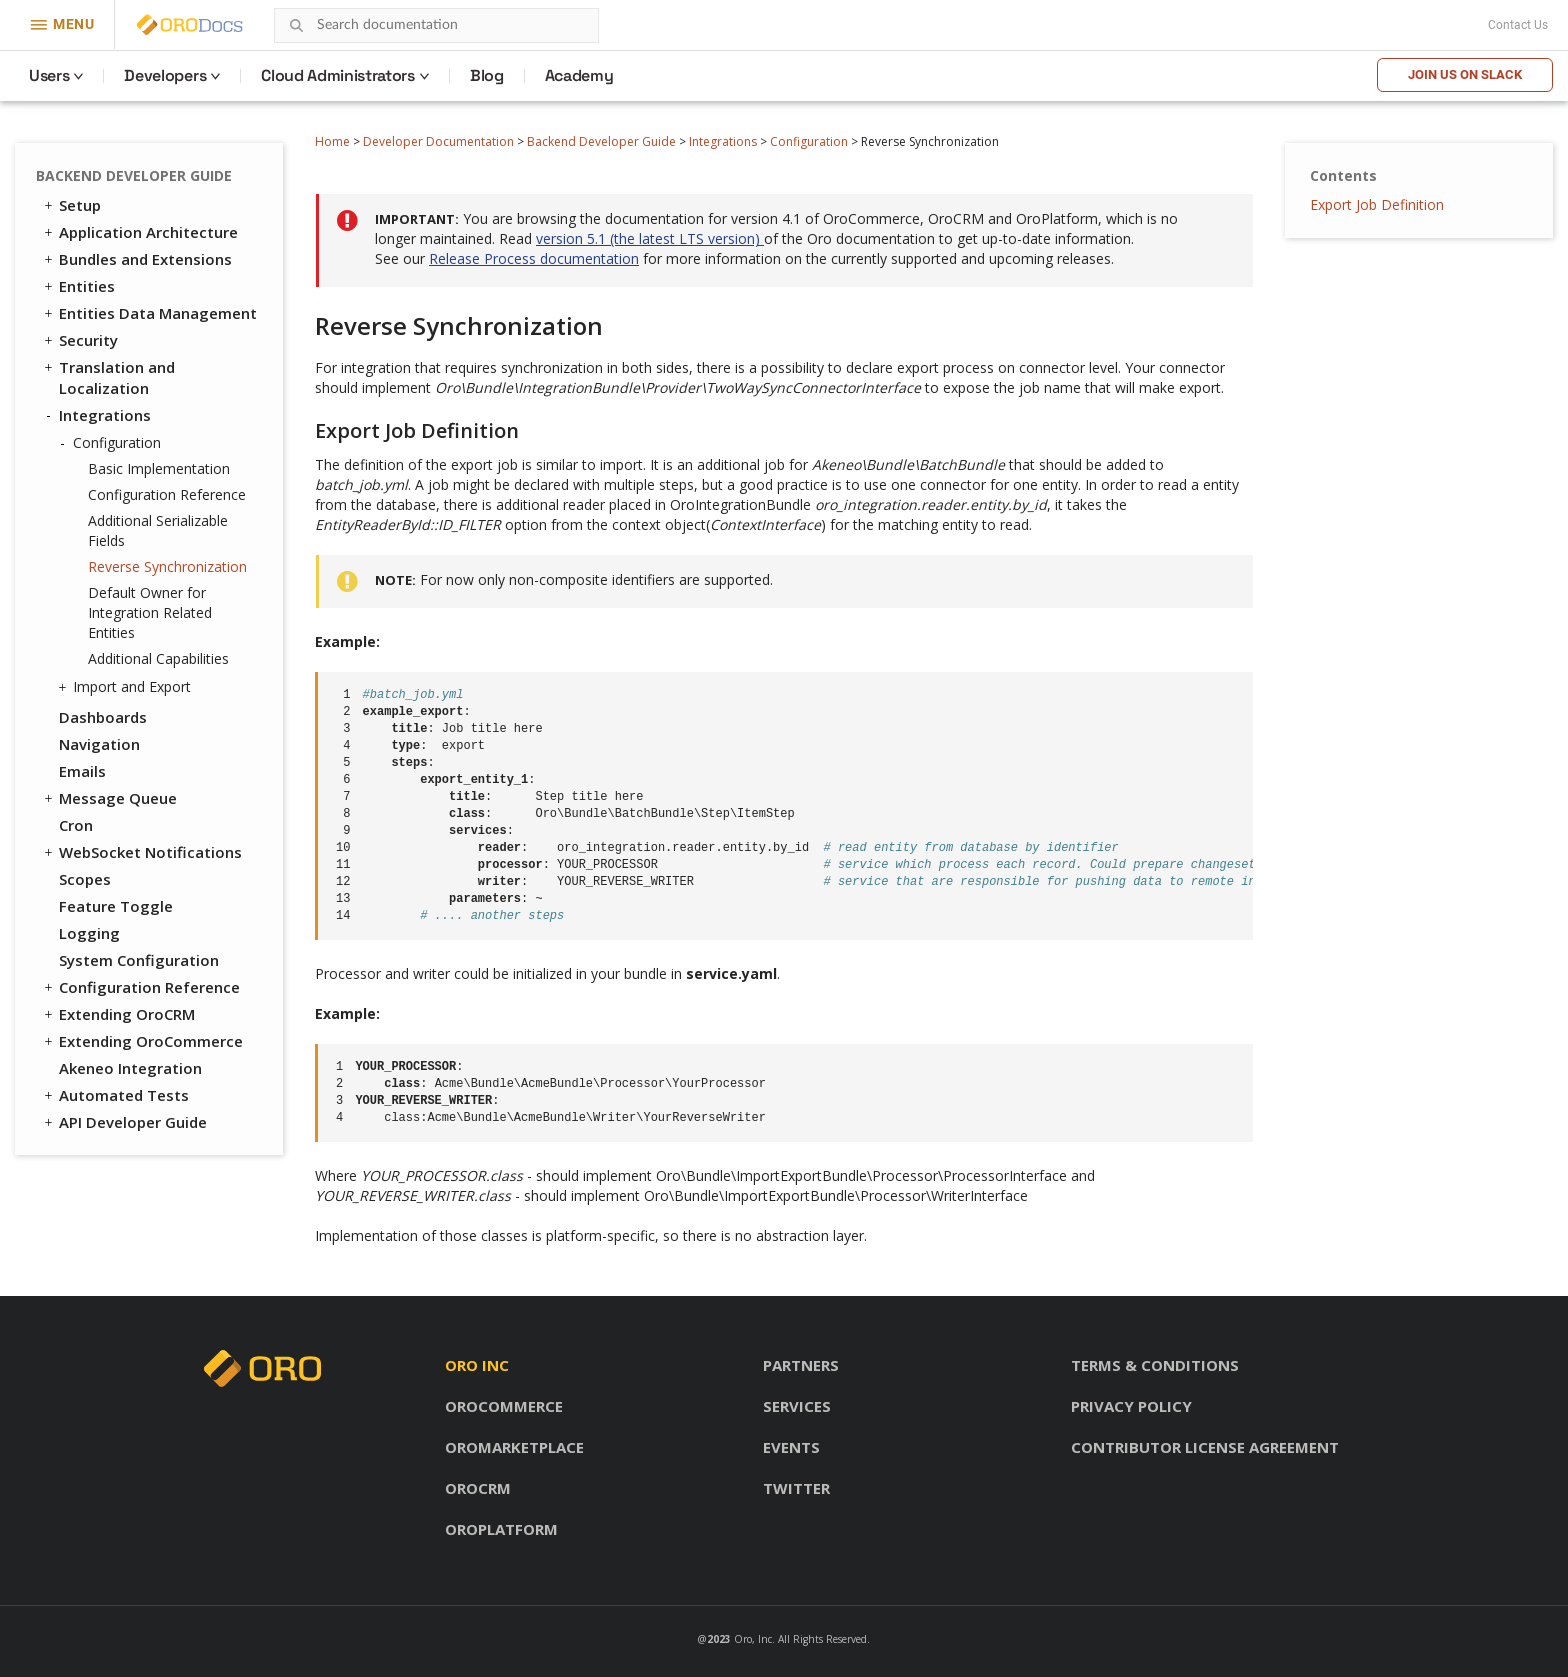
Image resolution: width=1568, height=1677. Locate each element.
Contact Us (1518, 25)
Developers (165, 75)
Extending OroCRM (118, 1014)
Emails (82, 771)
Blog (487, 75)
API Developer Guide (124, 1122)
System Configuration (139, 960)
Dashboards (103, 717)
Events (791, 1447)
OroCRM (478, 1488)
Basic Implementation (159, 468)
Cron (76, 825)
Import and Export (127, 687)
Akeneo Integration (130, 1068)
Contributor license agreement (1205, 1447)
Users (49, 75)
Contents (1343, 175)
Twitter (796, 1488)
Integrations (723, 141)
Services (797, 1406)
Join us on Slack (1465, 74)
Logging (89, 933)
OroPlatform (501, 1529)
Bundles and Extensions (136, 259)
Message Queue (109, 798)
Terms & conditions (1155, 1365)
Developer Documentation (438, 141)
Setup (71, 205)
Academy (579, 75)
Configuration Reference (167, 494)
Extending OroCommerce (142, 1041)
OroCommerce (504, 1406)
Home (332, 141)
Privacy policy (1131, 1406)
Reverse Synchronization (167, 566)
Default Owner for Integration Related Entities (150, 612)
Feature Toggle (116, 906)
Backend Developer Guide (601, 141)
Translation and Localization (108, 377)
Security (79, 340)
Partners (801, 1365)
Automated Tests (115, 1095)
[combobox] (436, 25)
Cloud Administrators (338, 75)
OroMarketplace (514, 1447)
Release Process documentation (534, 258)
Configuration (809, 141)
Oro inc (477, 1365)
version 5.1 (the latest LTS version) (650, 238)
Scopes (85, 879)
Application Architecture (139, 232)
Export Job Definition (1377, 204)
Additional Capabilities (158, 658)
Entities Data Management (149, 313)
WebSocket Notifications (141, 852)
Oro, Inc (753, 1639)
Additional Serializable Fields (158, 530)
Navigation (99, 744)
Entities (78, 286)
